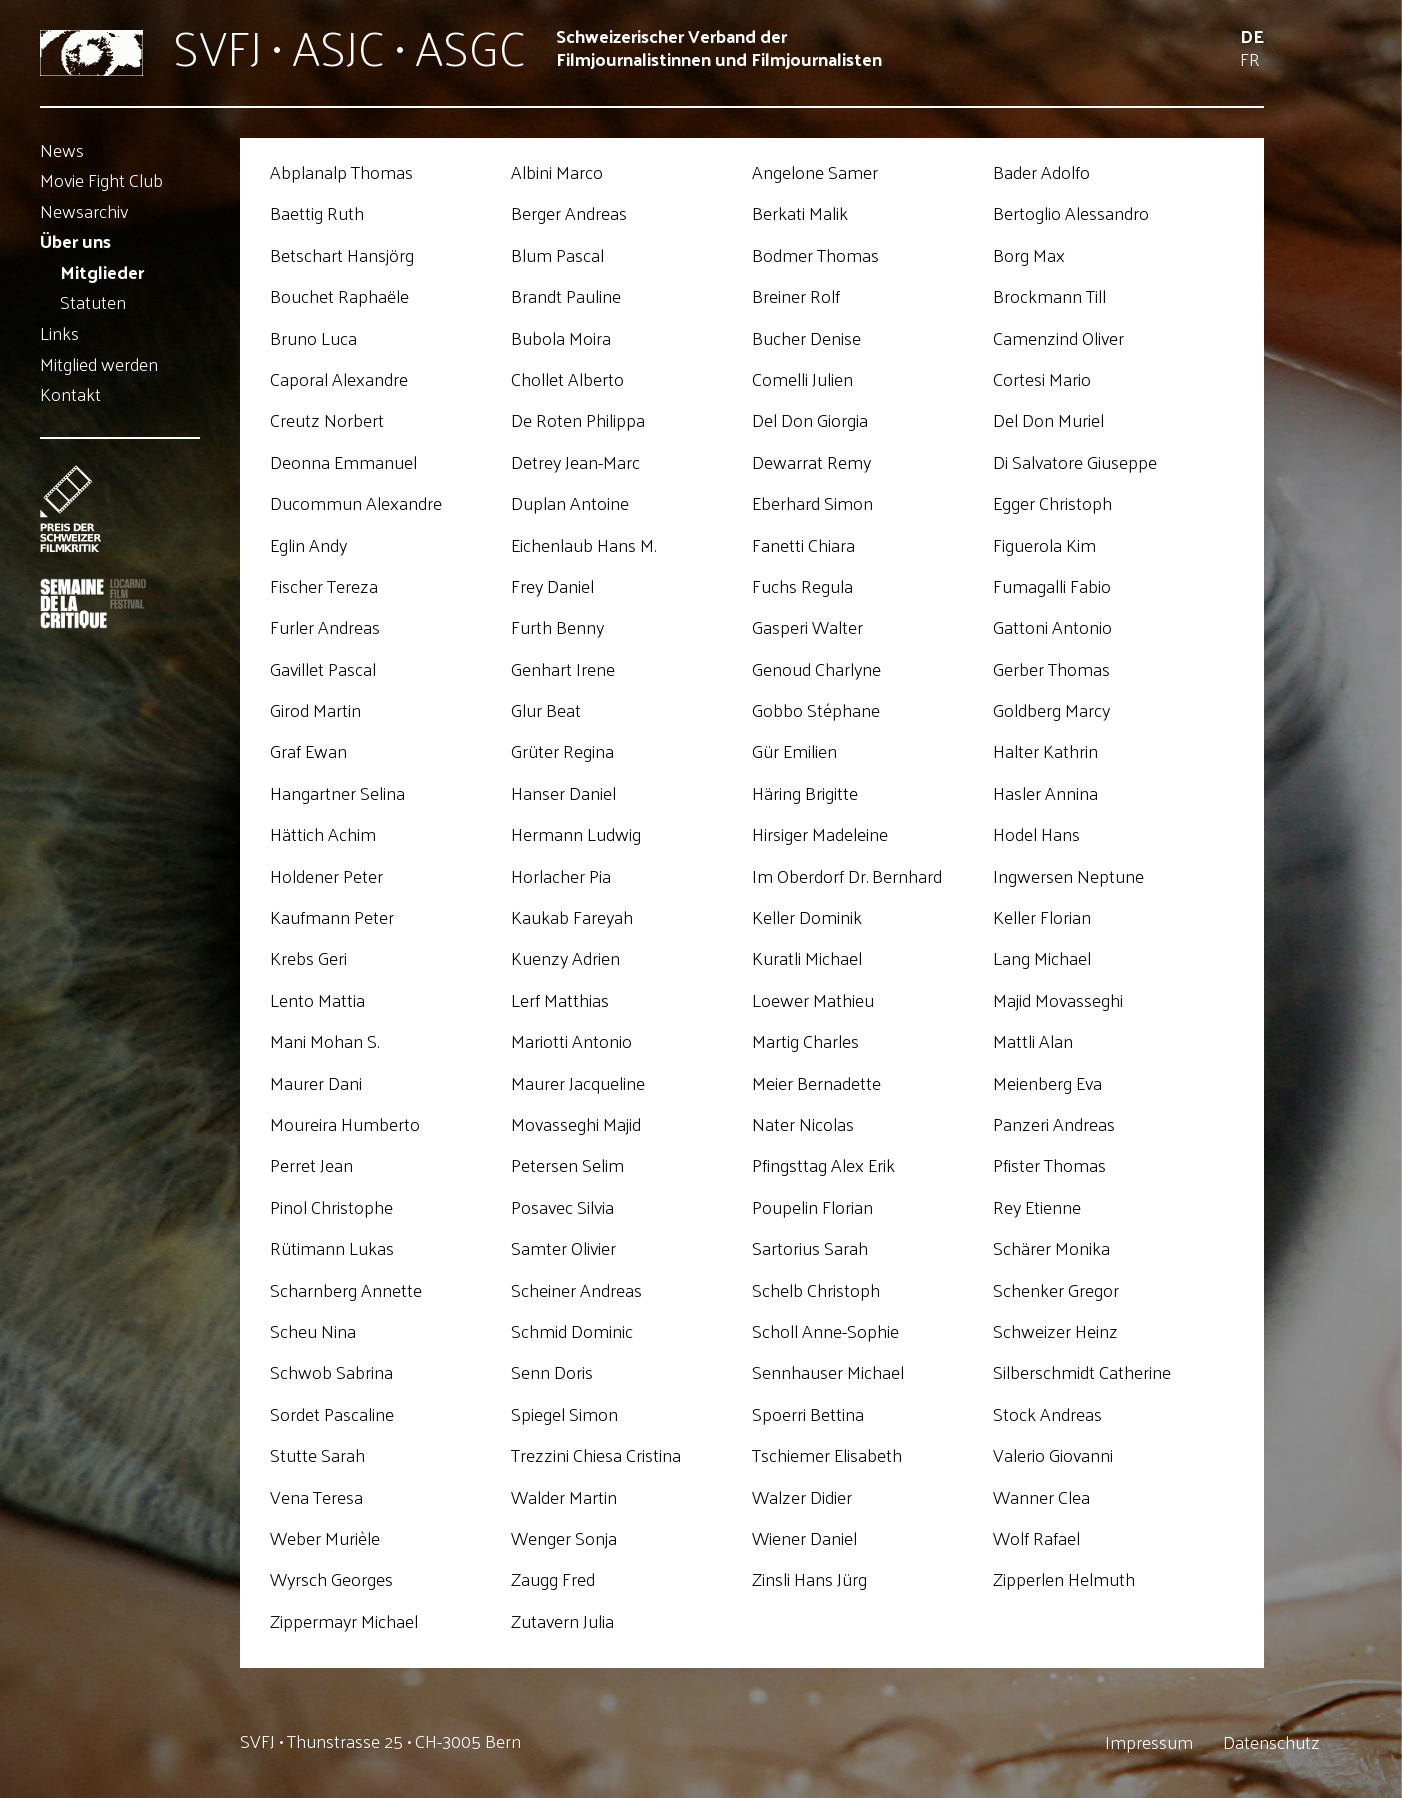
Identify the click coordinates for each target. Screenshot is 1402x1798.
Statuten (93, 302)
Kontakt (70, 394)
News (62, 149)
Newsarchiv (84, 210)
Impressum (1149, 1742)
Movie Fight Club (101, 180)
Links (59, 332)
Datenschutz (1271, 1742)
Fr (1250, 58)
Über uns (75, 241)
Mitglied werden (99, 363)
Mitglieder (102, 271)
